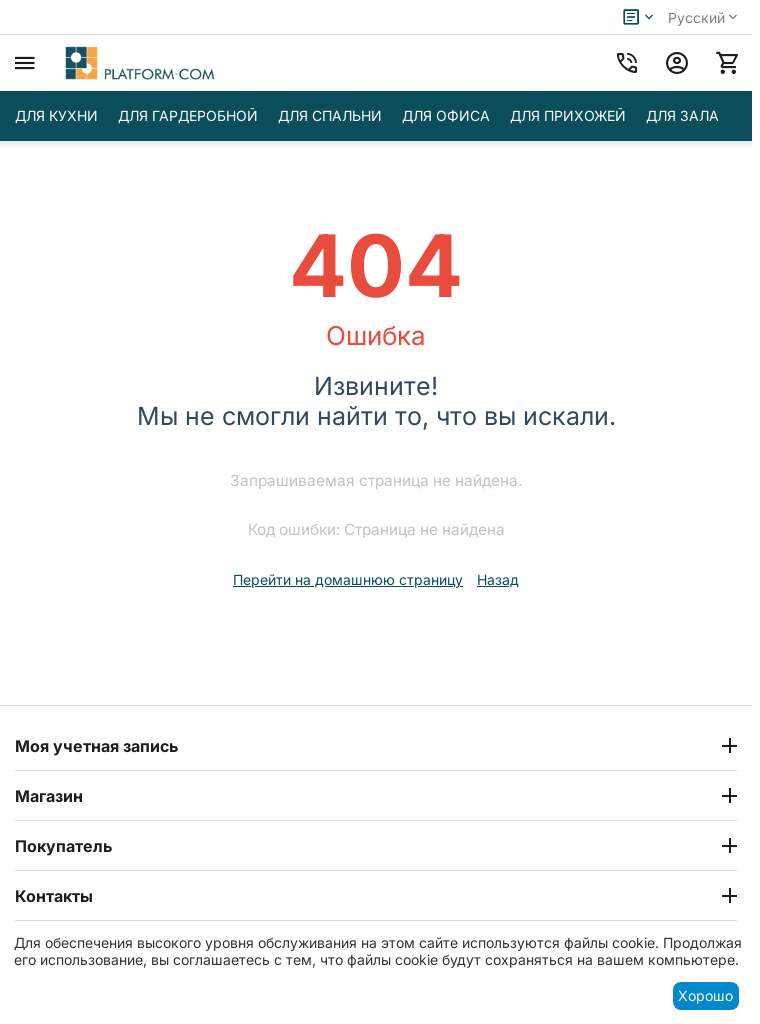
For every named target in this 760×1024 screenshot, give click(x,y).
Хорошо (705, 995)
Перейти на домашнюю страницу (348, 579)
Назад (498, 579)
